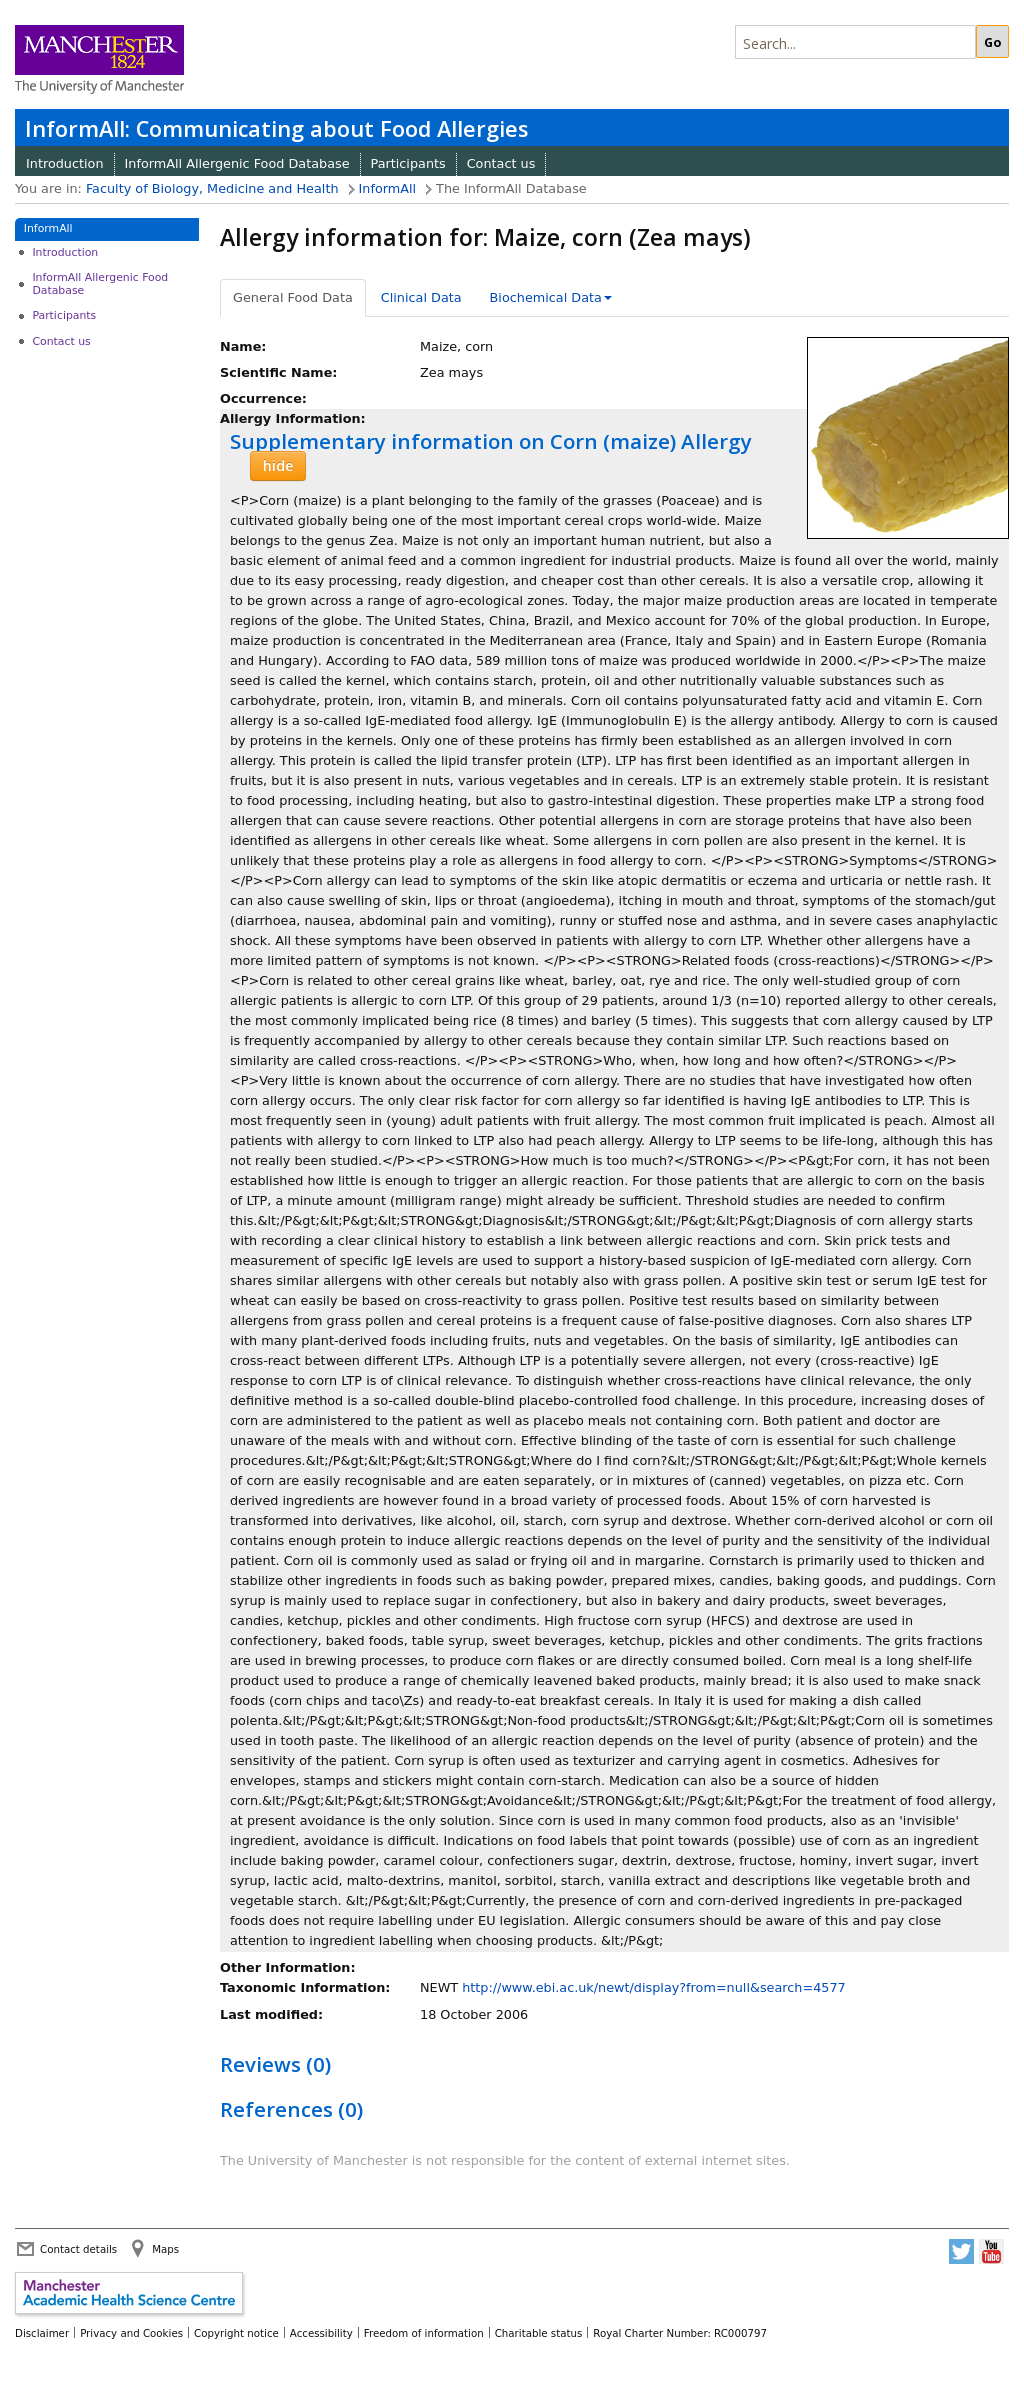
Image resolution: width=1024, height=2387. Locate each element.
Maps (165, 2249)
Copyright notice (236, 2333)
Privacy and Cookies (131, 2333)
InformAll (388, 188)
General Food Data (293, 297)
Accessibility (321, 2333)
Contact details (78, 2249)
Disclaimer (42, 2333)
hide (278, 465)
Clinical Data (421, 297)
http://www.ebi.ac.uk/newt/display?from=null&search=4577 (654, 1987)
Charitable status (539, 2333)
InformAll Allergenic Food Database (237, 163)
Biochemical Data (551, 297)
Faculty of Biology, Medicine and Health (212, 188)
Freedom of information (424, 2333)
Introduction (65, 163)
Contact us (501, 163)
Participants (408, 163)
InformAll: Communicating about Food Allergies (276, 128)
